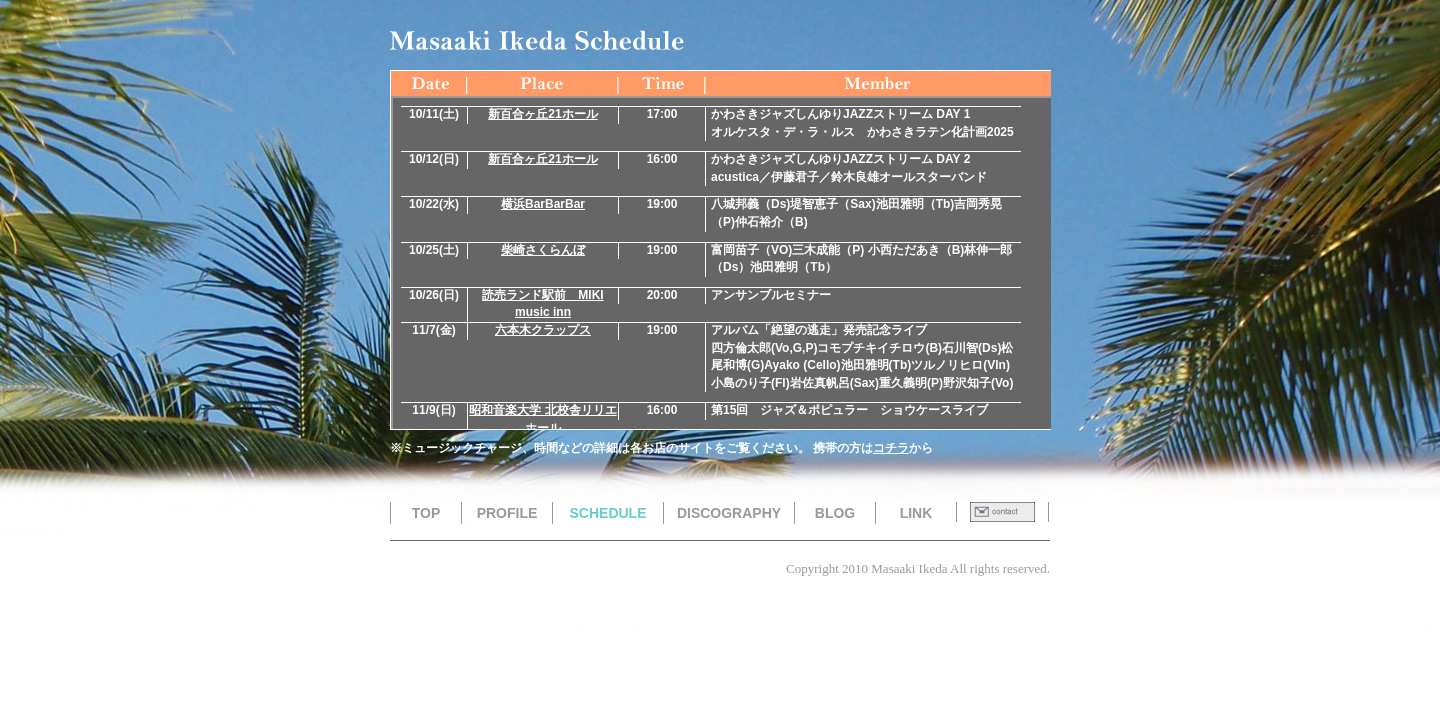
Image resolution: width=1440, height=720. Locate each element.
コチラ (891, 448)
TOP (426, 513)
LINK (916, 513)
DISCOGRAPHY (729, 513)
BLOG (835, 513)
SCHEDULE (607, 513)
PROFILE (507, 513)
